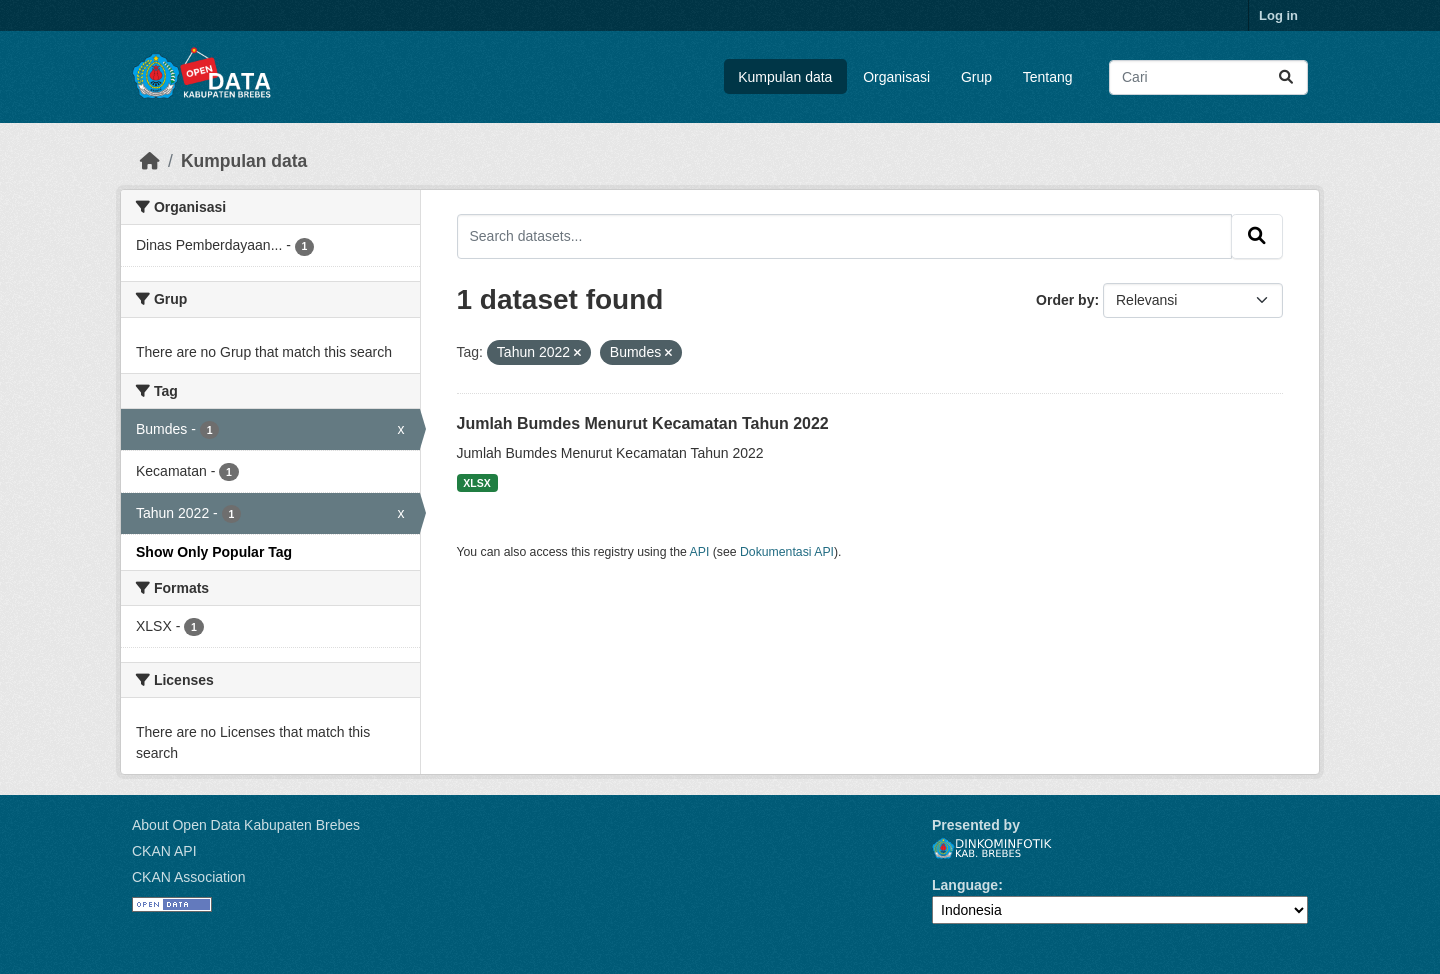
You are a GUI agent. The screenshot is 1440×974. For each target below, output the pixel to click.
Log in (1278, 15)
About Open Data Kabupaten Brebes (246, 825)
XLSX (476, 483)
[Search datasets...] (1208, 77)
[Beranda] (150, 161)
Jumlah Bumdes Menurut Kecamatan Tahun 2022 (643, 423)
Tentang (1048, 77)
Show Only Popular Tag (214, 552)
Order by (1065, 300)
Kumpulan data (785, 77)
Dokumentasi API (787, 552)
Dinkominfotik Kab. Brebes (992, 848)
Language (965, 885)
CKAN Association (189, 877)
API (700, 552)
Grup (976, 77)
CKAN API (164, 851)
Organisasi (896, 77)
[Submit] (1286, 77)
